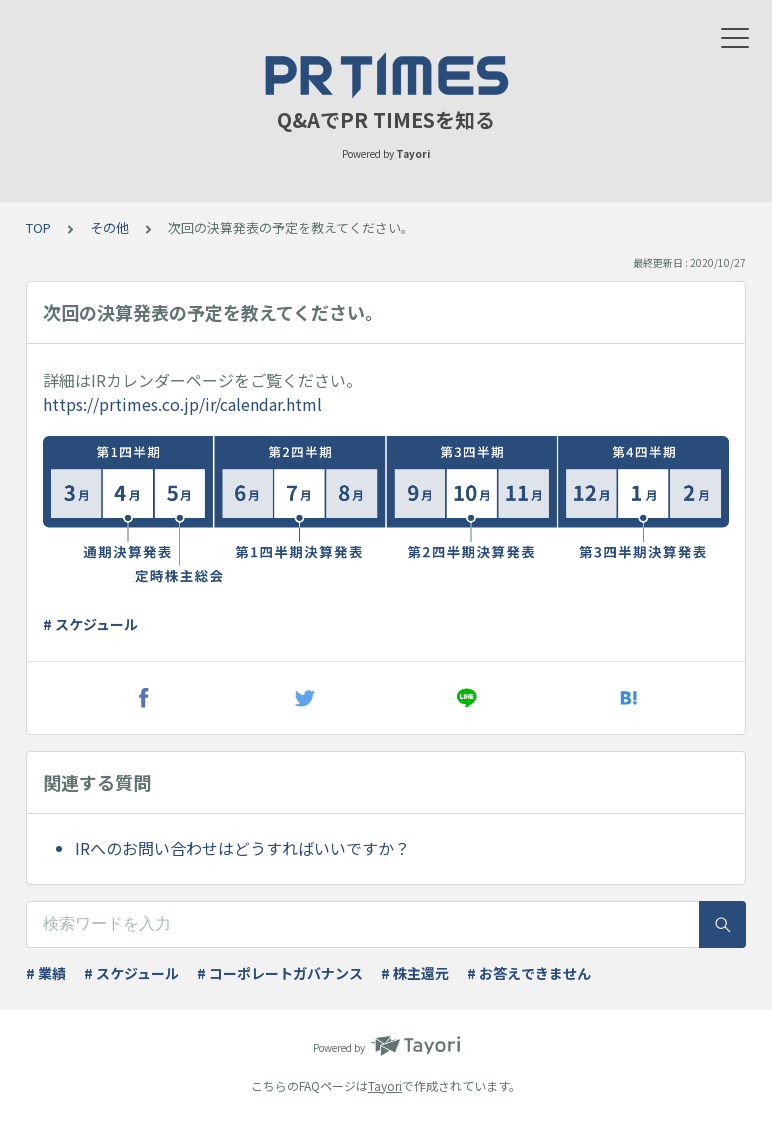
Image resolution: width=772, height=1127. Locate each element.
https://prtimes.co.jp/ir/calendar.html (182, 404)
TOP (38, 227)
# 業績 (46, 973)
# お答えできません (529, 973)
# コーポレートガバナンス (280, 973)
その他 (109, 227)
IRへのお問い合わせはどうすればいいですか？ (242, 848)
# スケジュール (90, 624)
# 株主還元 (415, 973)
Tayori (385, 1085)
